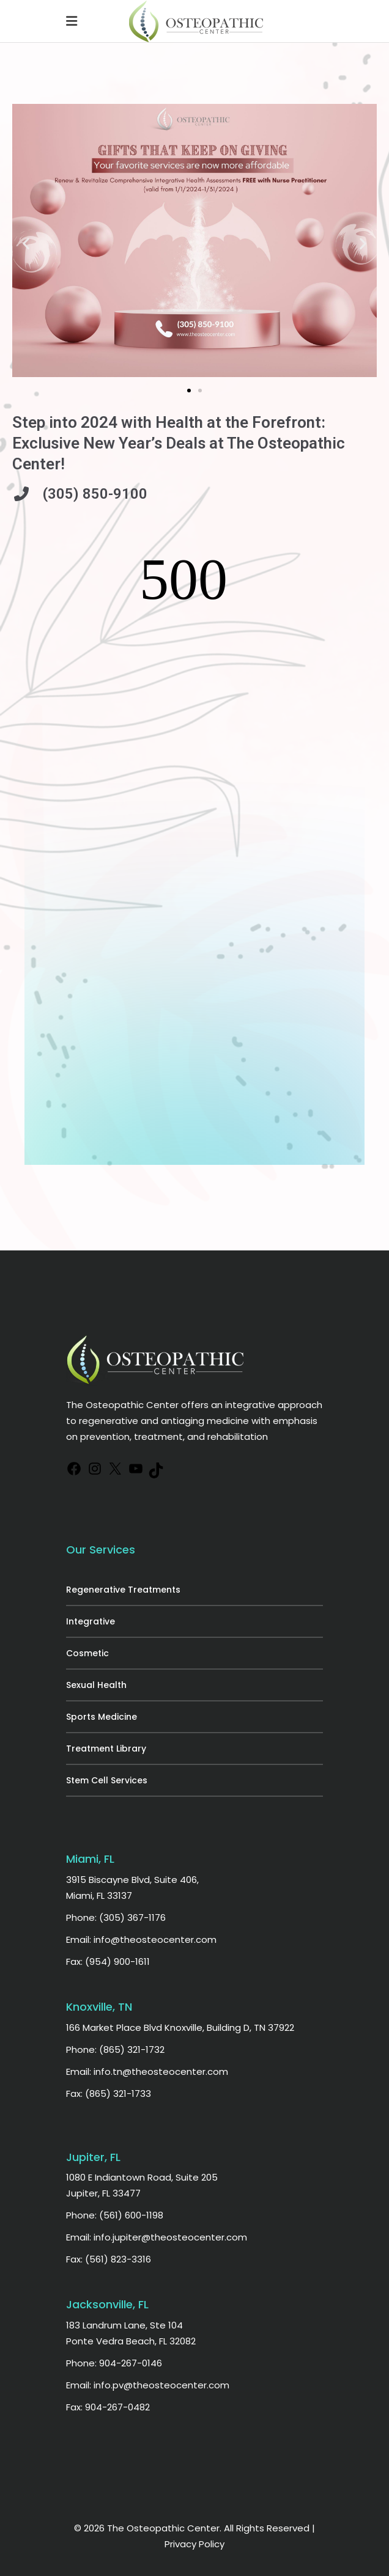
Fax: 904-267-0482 (108, 2407)
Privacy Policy (194, 2543)
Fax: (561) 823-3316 (108, 2259)
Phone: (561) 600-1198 (114, 2215)
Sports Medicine (101, 1717)
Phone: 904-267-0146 (114, 2363)
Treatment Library (106, 1748)
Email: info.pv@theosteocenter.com (147, 2385)
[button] (26, 243)
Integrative (90, 1621)
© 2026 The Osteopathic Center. (149, 2528)
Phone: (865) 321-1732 (115, 2049)
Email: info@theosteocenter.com (141, 1939)
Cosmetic (87, 1653)
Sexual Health (96, 1685)
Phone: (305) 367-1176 (116, 1917)
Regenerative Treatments (123, 1589)
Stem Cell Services (106, 1780)
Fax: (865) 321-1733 (108, 2093)
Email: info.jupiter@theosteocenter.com (156, 2237)
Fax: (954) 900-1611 (108, 1961)
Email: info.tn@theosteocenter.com (147, 2071)
